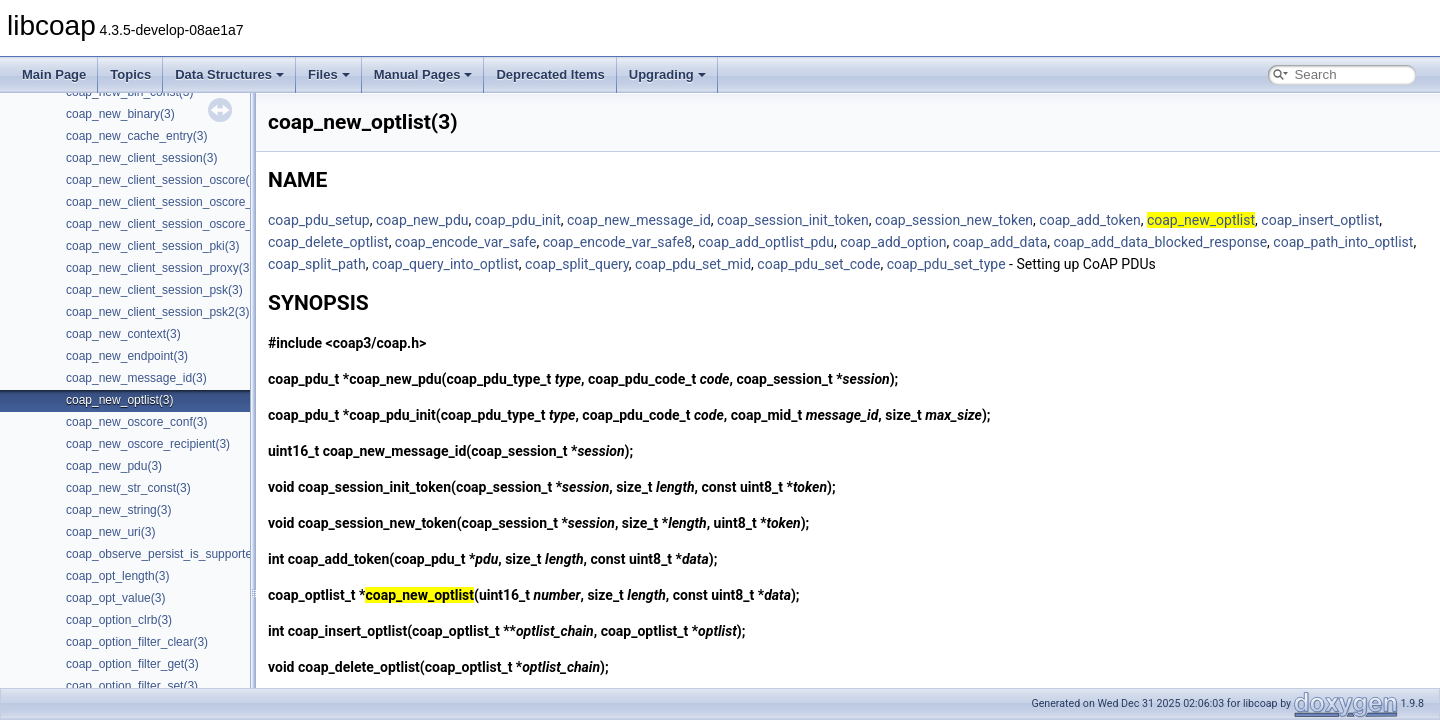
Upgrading (667, 74)
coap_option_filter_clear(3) (137, 642)
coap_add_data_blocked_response (1161, 242)
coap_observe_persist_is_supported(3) (169, 554)
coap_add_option (893, 242)
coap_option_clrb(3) (119, 620)
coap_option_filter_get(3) (132, 664)
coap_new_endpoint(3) (127, 356)
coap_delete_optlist (328, 242)
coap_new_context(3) (123, 334)
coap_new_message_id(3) (136, 378)
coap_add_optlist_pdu (766, 242)
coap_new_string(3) (118, 510)
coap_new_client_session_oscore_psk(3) (175, 224)
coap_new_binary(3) (120, 114)
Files (329, 74)
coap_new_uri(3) (110, 532)
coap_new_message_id (639, 220)
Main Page (54, 74)
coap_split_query (577, 264)
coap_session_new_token (954, 220)
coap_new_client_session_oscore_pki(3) (174, 202)
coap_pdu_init (518, 220)
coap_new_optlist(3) (119, 400)
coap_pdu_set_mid (693, 264)
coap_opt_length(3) (117, 576)
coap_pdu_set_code (818, 264)
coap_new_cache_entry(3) (136, 136)
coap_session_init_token (793, 220)
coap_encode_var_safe (466, 242)
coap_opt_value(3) (115, 598)
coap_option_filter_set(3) (132, 686)
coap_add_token (1089, 220)
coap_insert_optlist (1320, 220)
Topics (130, 74)
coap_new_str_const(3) (128, 488)
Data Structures (229, 74)
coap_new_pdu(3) (114, 466)
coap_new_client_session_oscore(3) (163, 180)
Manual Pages (423, 74)
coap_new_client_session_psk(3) (154, 290)
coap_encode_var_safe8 (617, 242)
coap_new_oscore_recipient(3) (148, 444)
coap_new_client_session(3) (141, 158)
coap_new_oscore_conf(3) (136, 422)
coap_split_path (317, 264)
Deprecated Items (550, 74)
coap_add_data (1000, 242)
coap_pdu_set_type (946, 264)
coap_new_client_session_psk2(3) (157, 312)
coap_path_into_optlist (1343, 242)
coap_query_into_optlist (445, 264)
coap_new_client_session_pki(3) (152, 246)
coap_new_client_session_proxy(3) (159, 268)
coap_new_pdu (422, 220)
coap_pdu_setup (319, 220)
